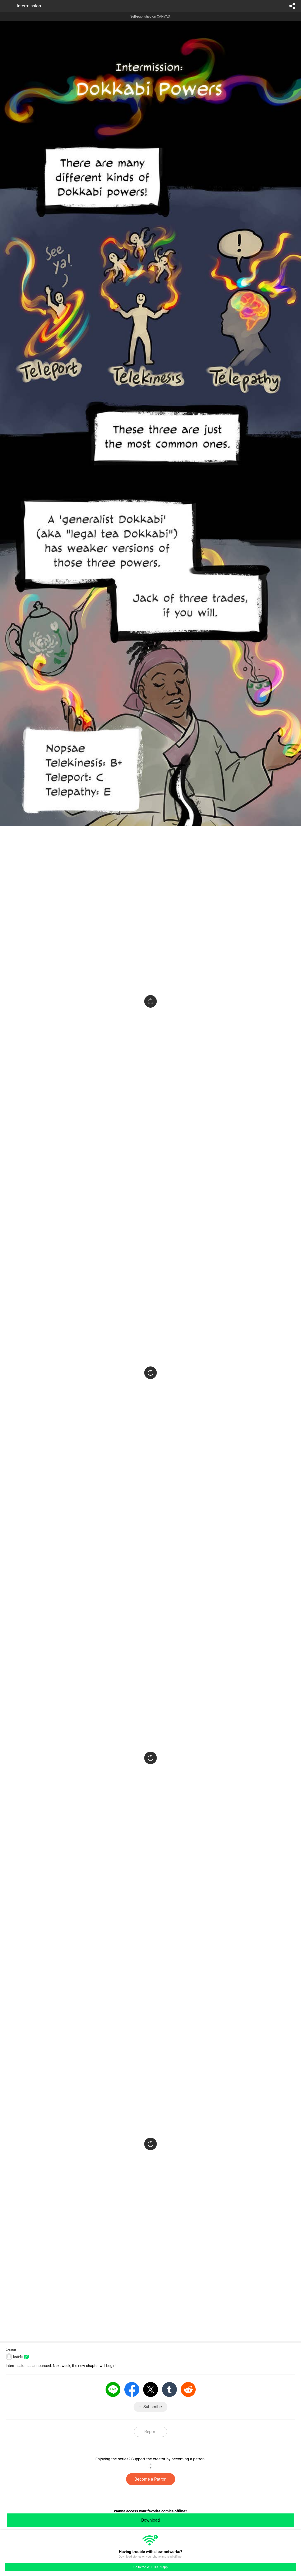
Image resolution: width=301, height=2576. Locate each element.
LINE (113, 2389)
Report (150, 2431)
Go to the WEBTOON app (150, 2567)
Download (150, 2520)
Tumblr (169, 2389)
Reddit (188, 2389)
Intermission (29, 5)
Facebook (131, 2389)
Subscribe (152, 2406)
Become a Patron (151, 2479)
